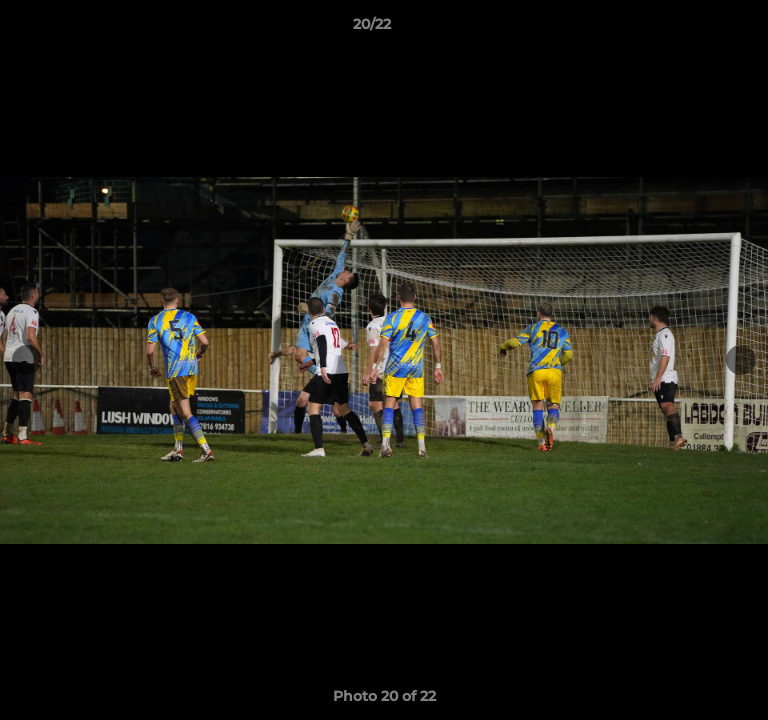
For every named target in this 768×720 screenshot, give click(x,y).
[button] (696, 29)
